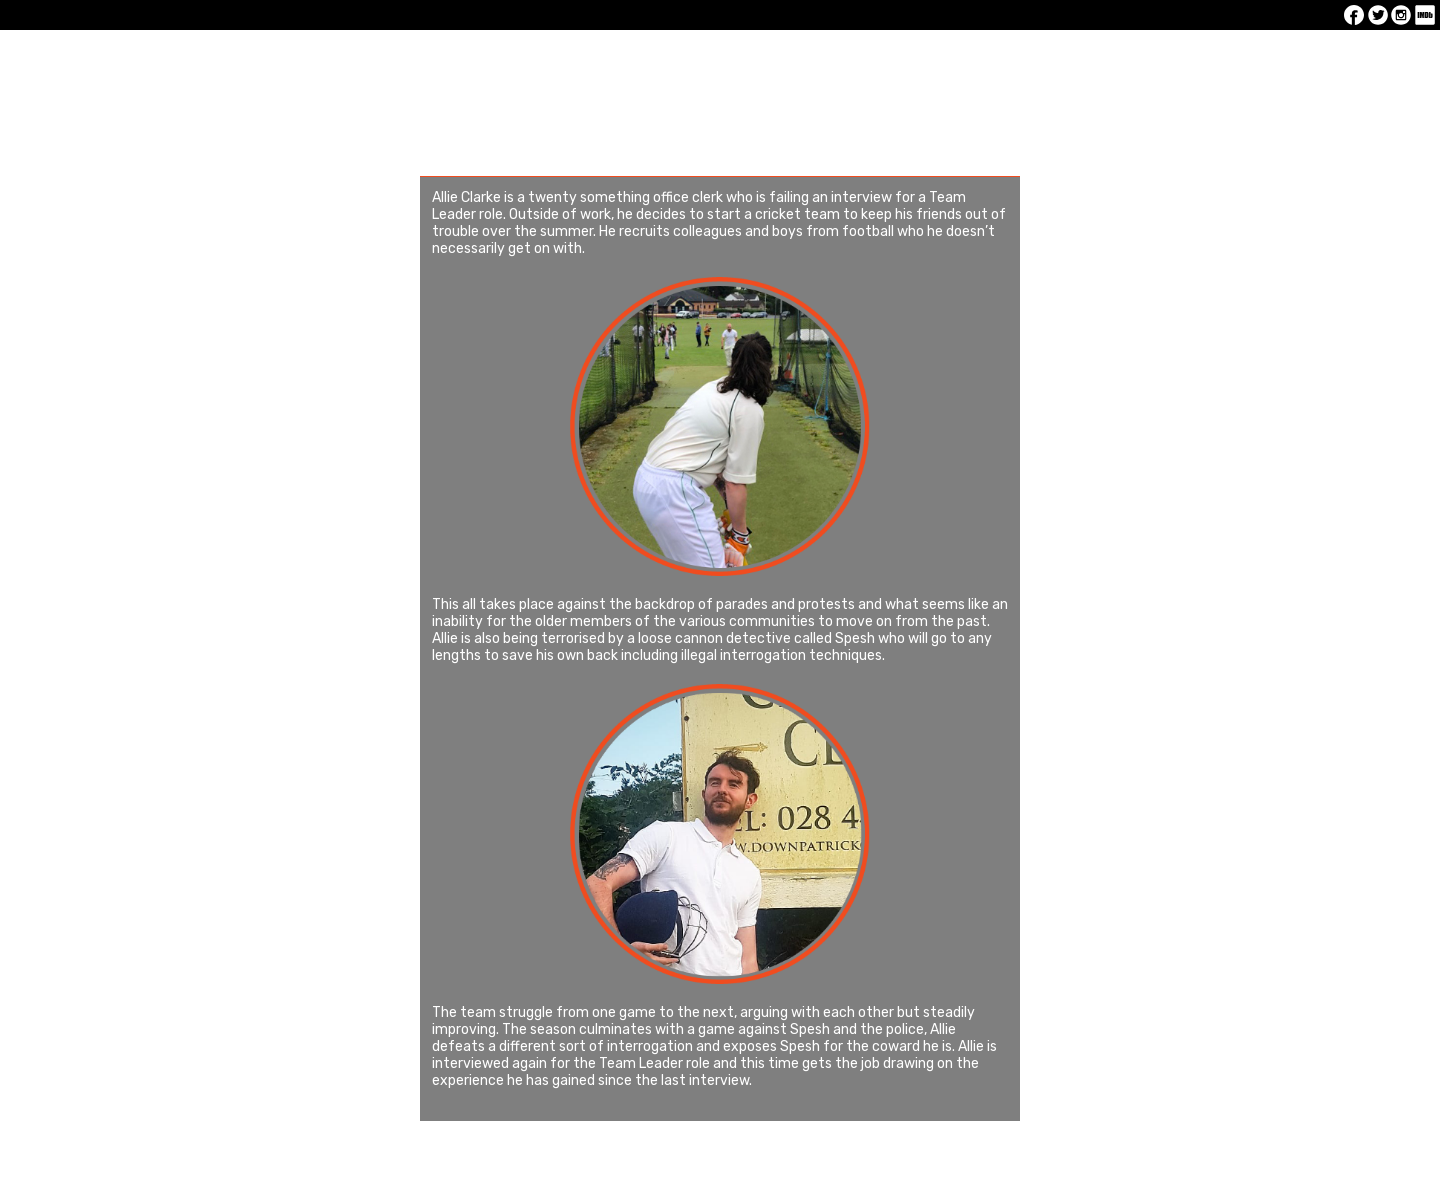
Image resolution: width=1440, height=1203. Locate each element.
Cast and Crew (885, 59)
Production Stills (1055, 59)
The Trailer (544, 59)
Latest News (373, 59)
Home (203, 59)
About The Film (714, 59)
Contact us (1225, 59)
